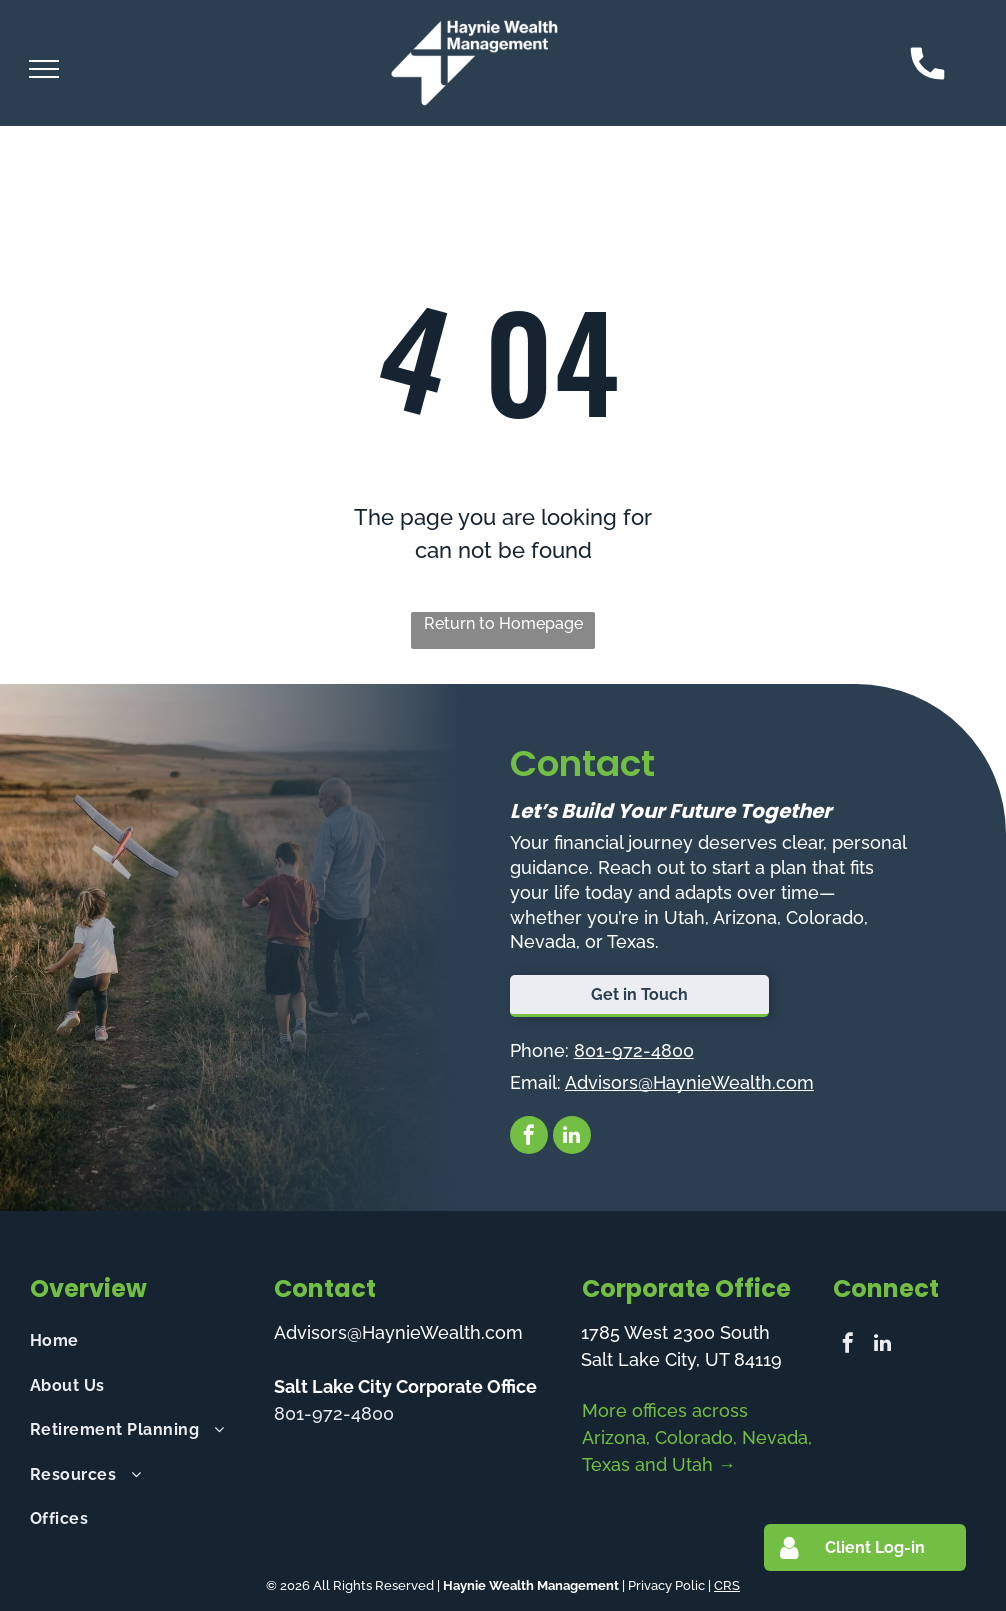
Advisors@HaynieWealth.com (689, 1082)
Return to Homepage (503, 623)
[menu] (44, 69)
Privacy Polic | (669, 1585)
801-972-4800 (634, 1050)
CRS (727, 1585)
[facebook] (529, 1137)
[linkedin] (572, 1137)
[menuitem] (141, 1341)
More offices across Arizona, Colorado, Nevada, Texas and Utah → (697, 1437)
